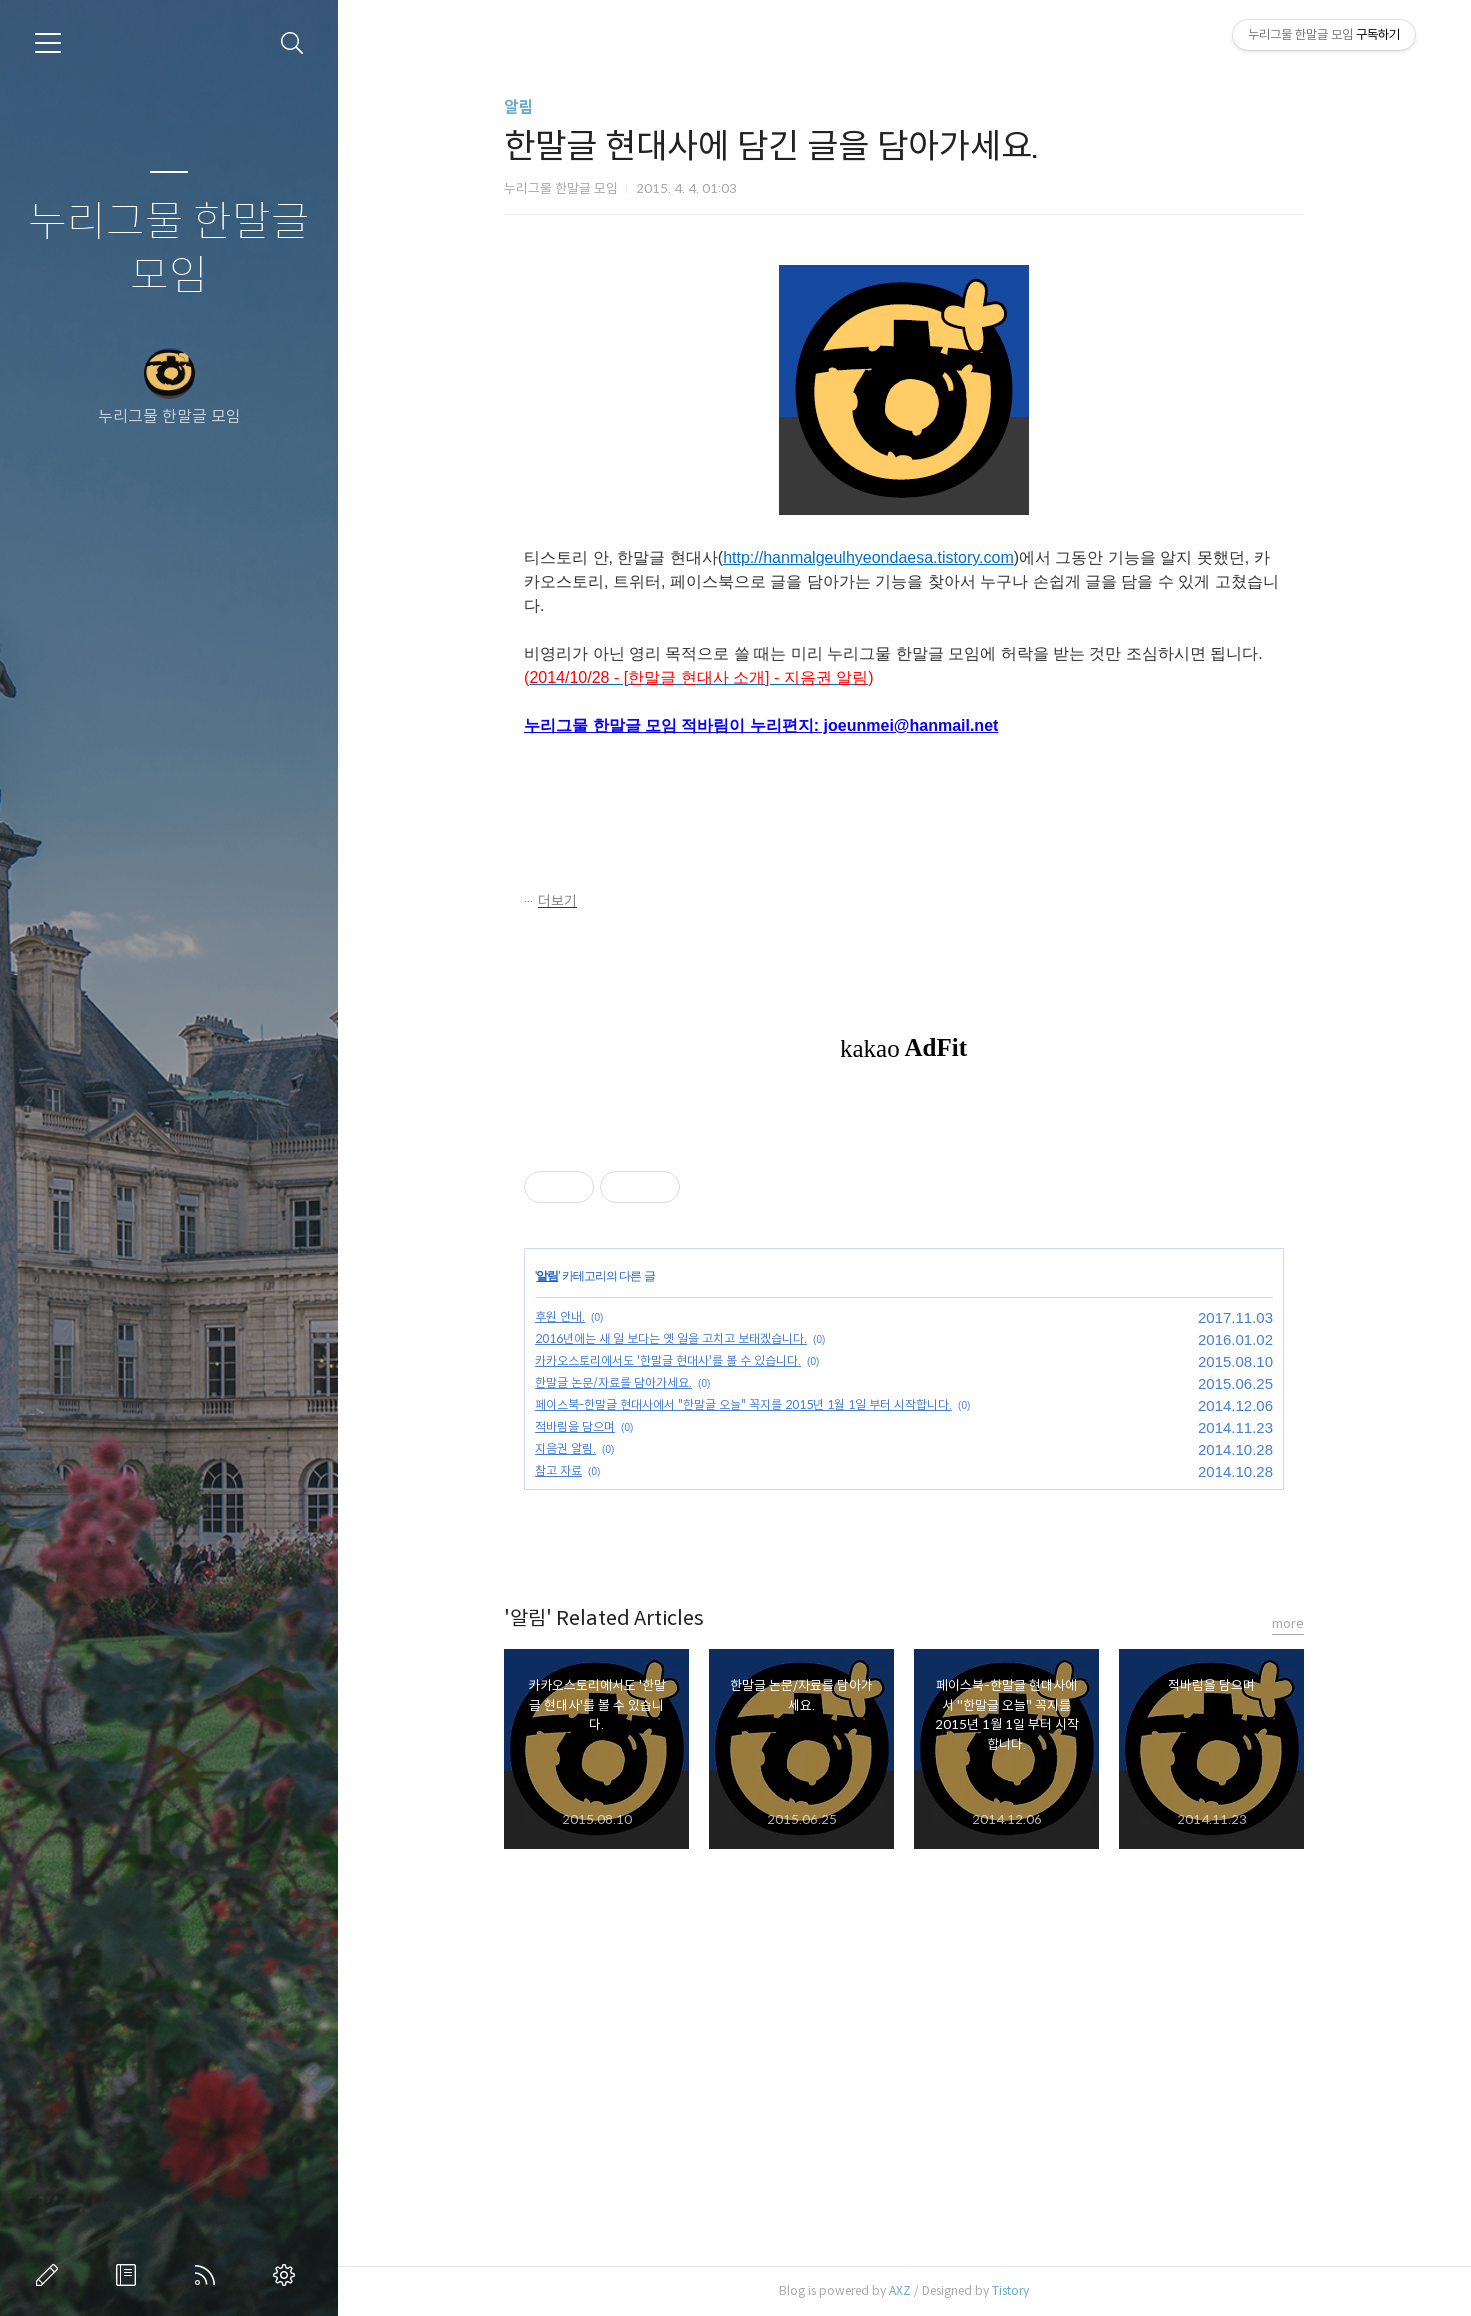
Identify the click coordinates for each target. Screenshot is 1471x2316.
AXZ (901, 2290)
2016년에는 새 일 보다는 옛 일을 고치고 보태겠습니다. (672, 1338)
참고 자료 (559, 1470)
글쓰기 (51, 2275)
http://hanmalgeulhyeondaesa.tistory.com (869, 557)
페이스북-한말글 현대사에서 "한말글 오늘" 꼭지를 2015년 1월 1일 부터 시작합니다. (744, 1404)
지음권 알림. (566, 1448)
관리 (288, 2275)
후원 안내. (561, 1316)
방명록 (130, 2275)
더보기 (558, 901)
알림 (520, 107)
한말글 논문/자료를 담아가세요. (614, 1382)
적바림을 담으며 (576, 1426)
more (1289, 1623)
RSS (209, 2275)
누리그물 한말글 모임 (169, 249)
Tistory (1011, 2290)
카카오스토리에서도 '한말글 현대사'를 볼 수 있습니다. (669, 1360)
